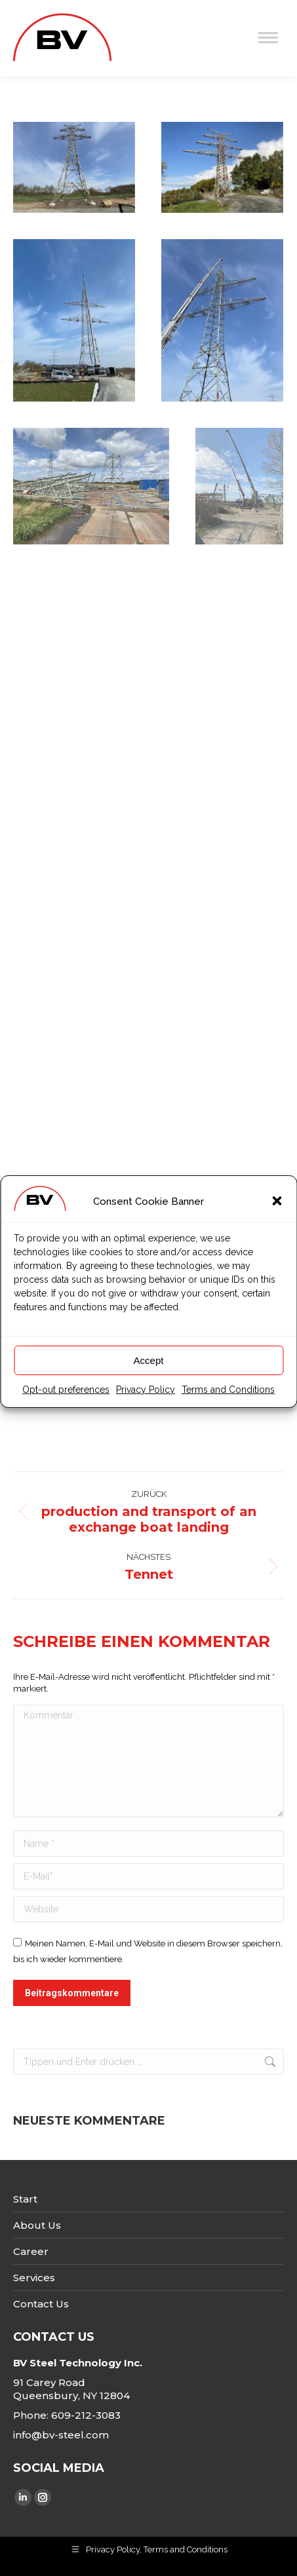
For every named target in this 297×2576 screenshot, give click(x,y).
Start (25, 2199)
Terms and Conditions (228, 1420)
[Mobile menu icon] (268, 38)
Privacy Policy (145, 1420)
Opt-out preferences (65, 1420)
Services (34, 2277)
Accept (149, 1390)
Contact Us (41, 2304)
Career (31, 2251)
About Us (37, 2225)
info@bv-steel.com (61, 2435)
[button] (276, 1231)
